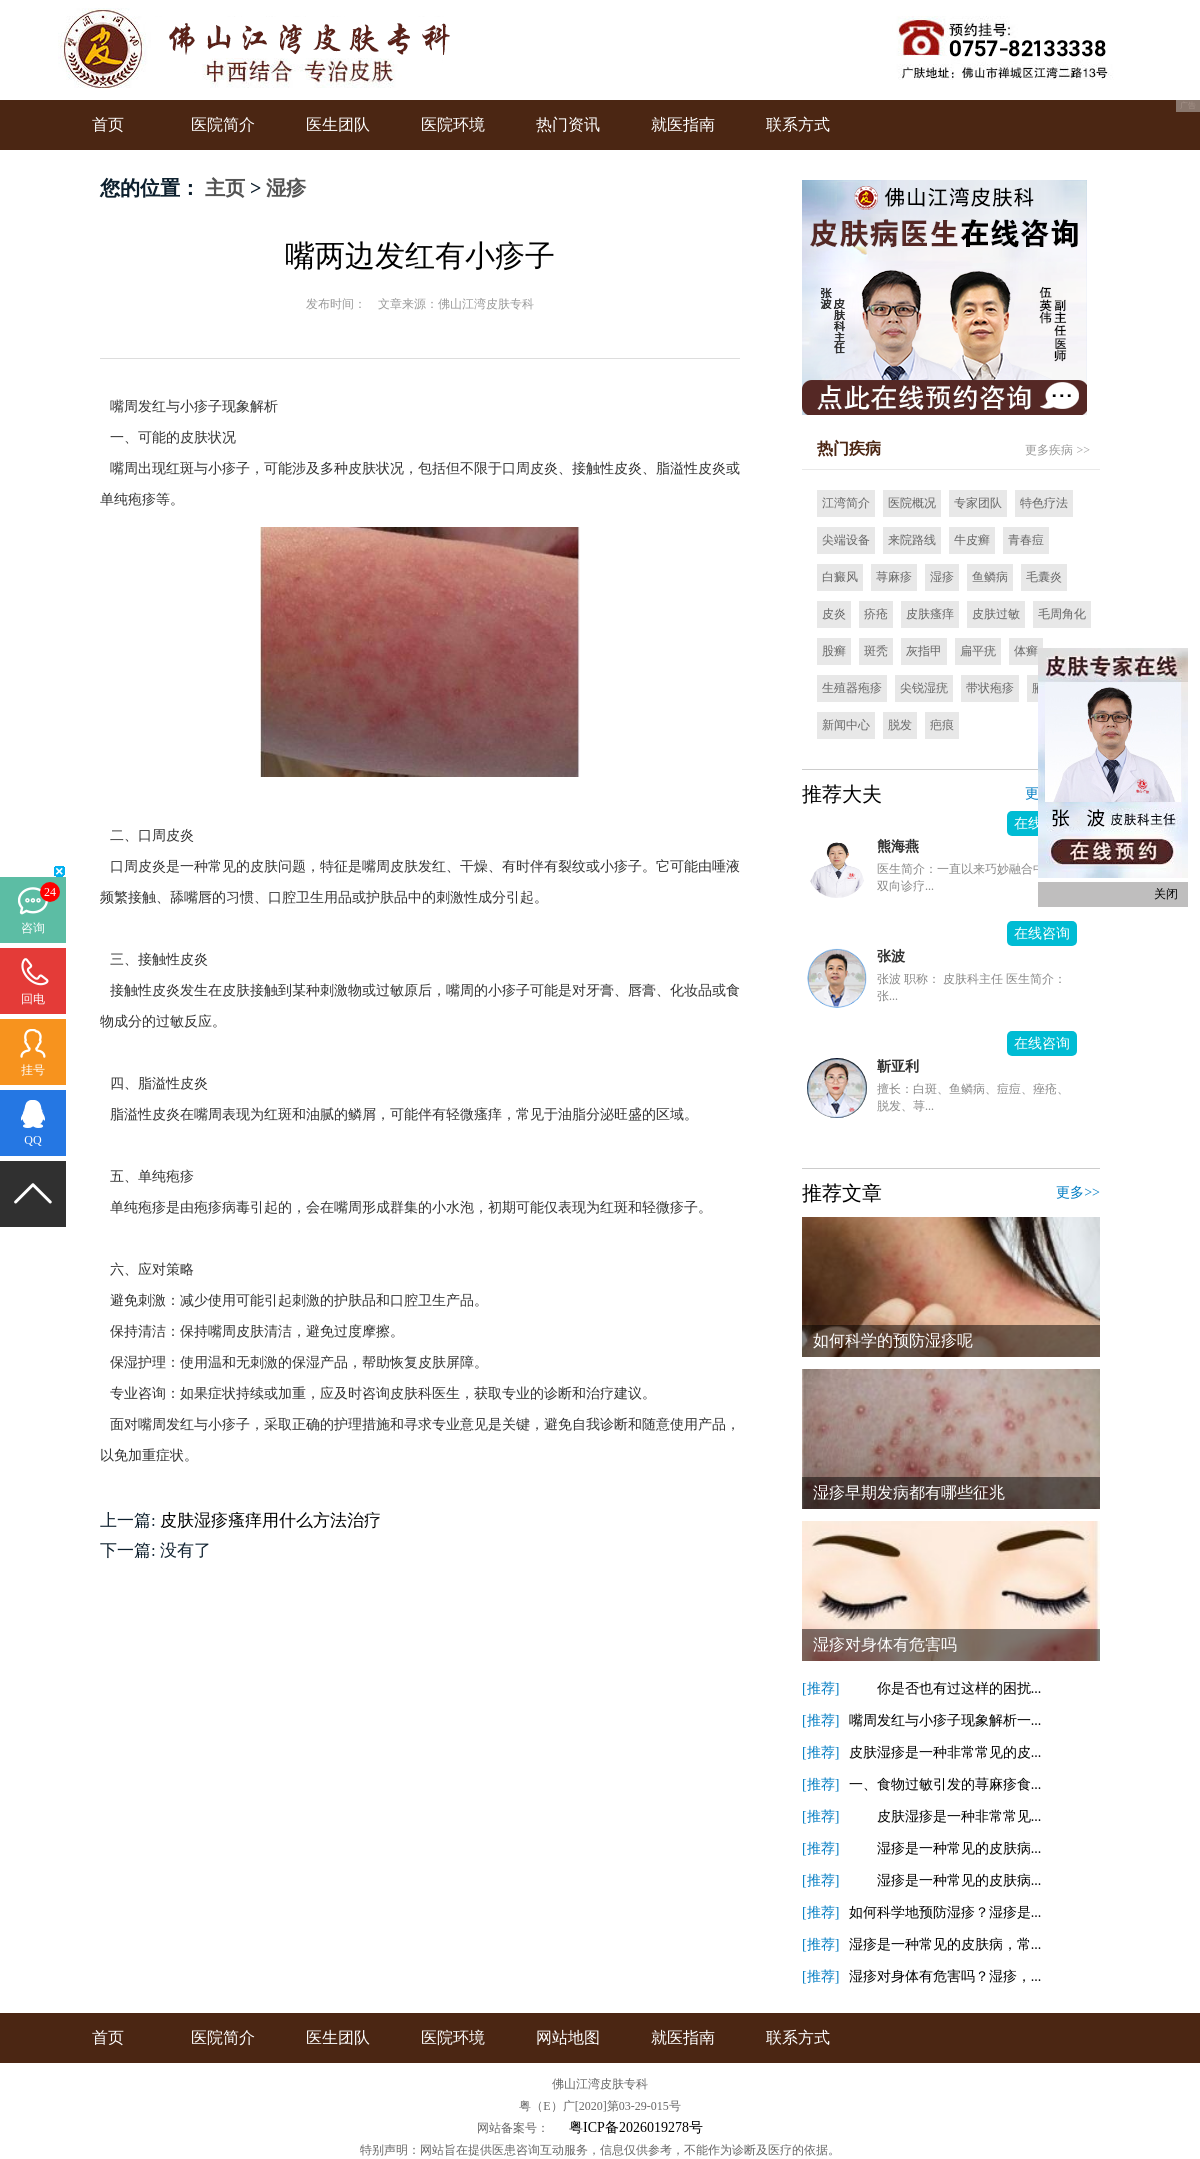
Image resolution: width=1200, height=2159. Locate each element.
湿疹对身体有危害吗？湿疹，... (945, 1976)
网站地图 (568, 2037)
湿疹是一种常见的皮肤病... (945, 1848)
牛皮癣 (972, 540)
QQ (32, 1140)
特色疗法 (1044, 503)
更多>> (1078, 1192)
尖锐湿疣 (924, 688)
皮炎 (834, 614)
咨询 (33, 928)
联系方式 (798, 124)
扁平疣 (978, 651)
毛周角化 (1062, 614)
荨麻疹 (894, 577)
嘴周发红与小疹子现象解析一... (945, 1720)
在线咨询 (1042, 933)
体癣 (1026, 651)
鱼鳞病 (990, 577)
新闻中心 (846, 725)
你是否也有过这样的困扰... (945, 1688)
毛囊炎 (1044, 577)
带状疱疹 (990, 688)
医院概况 (912, 503)
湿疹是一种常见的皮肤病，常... (945, 1944)
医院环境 (453, 124)
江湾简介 (846, 503)
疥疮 (876, 614)
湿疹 (286, 188)
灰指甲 (924, 651)
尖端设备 (846, 540)
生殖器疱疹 (852, 688)
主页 (225, 188)
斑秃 (876, 651)
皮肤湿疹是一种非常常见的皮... (945, 1752)
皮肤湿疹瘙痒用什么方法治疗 (270, 1520)
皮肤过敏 (996, 614)
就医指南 (683, 124)
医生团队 (338, 124)
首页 (108, 124)
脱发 (900, 725)
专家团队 (978, 503)
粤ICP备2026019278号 (636, 2127)
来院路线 (912, 540)
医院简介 (223, 124)
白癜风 (840, 577)
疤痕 (942, 725)
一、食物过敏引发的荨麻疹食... (945, 1784)
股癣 (834, 651)
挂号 (33, 1070)
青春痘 (1026, 540)
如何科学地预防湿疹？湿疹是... (945, 1912)
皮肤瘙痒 (930, 614)
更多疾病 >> (1057, 450)
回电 (33, 999)
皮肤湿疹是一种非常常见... (945, 1816)
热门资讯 (568, 124)
